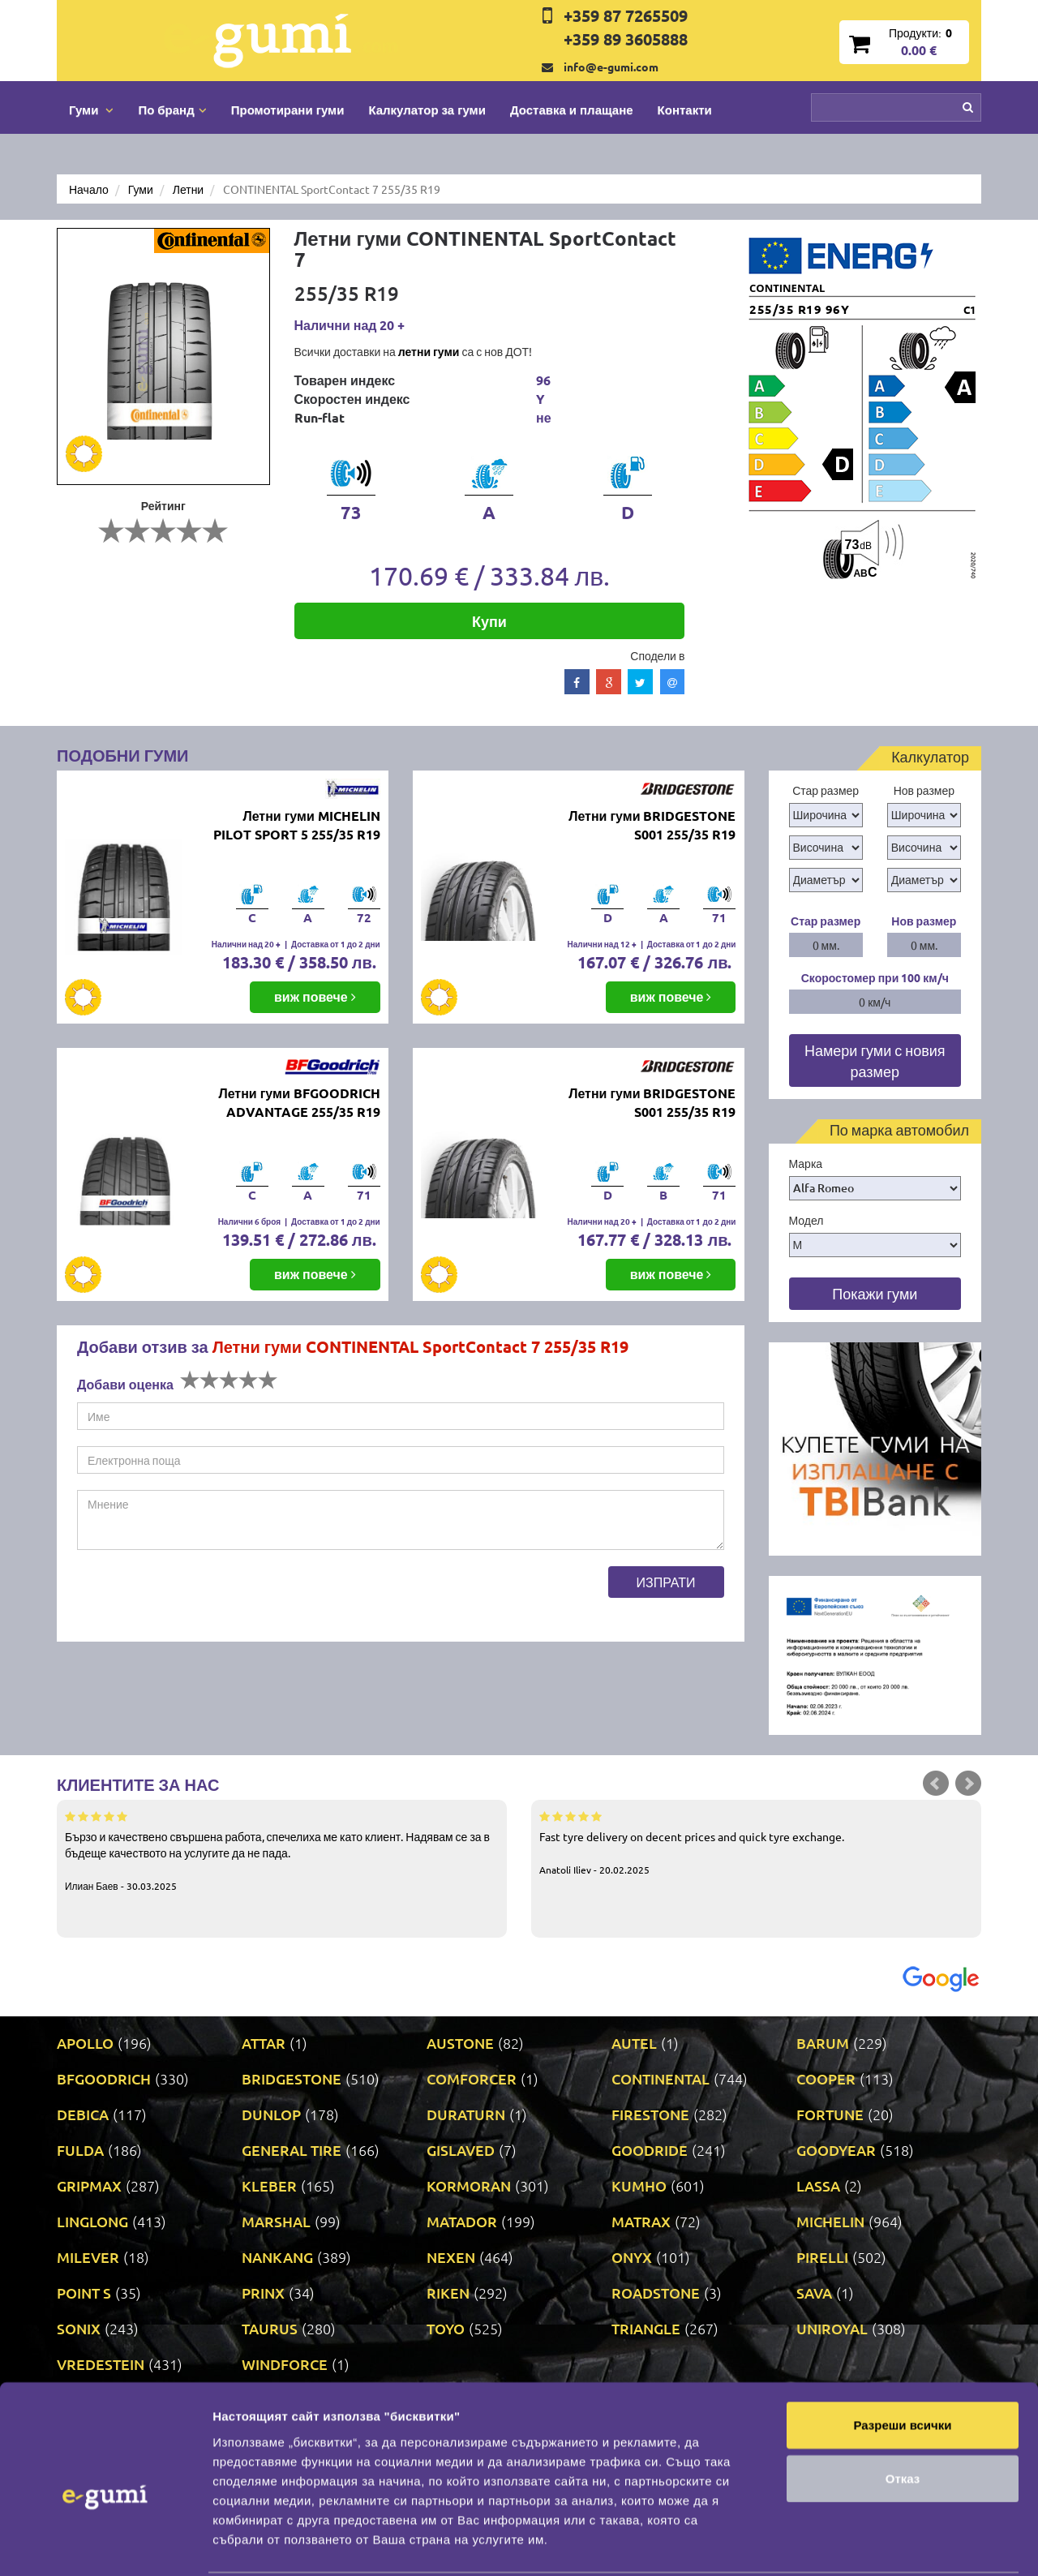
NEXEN (451, 2257)
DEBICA (83, 2114)
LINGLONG (92, 2221)
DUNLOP (271, 2114)
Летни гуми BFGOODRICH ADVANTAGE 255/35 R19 (299, 1102)
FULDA (80, 2149)
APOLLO (85, 2042)
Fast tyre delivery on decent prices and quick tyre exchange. (756, 1842)
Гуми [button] (91, 109)
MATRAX (641, 2221)
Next (968, 1784)
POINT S (84, 2292)
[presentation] (200, 1597)
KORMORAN (469, 2185)
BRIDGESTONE (291, 2078)
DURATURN (466, 2114)
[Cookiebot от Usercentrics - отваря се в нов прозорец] (105, 2544)
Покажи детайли (262, 2544)
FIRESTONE (650, 2114)
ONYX (631, 2257)
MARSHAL (276, 2221)
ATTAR (263, 2042)
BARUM (822, 2042)
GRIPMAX (89, 2185)
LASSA (818, 2185)
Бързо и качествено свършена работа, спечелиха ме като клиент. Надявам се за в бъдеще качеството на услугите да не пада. (282, 1850)
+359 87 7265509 (626, 15)
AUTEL (634, 2042)
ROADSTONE (655, 2292)
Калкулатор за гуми (427, 109)
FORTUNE (830, 2114)
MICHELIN (830, 2221)
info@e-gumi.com (611, 66)
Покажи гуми (874, 1293)
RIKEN (448, 2292)
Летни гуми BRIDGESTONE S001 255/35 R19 (652, 825)
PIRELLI (822, 2257)
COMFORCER (472, 2078)
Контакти (685, 109)
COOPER (826, 2078)
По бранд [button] (172, 109)
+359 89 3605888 (626, 38)
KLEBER (269, 2185)
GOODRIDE (649, 2149)
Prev (936, 1784)
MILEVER (88, 2257)
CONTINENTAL (660, 2078)
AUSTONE (460, 2042)
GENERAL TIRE (291, 2149)
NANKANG (277, 2257)
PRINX (263, 2292)
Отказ (903, 2394)
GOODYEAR (836, 2149)
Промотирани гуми (288, 109)
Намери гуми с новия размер (875, 1060)
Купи (489, 621)
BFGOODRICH (104, 2078)
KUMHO (639, 2185)
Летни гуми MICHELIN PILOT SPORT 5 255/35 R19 (296, 825)
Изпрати (666, 1582)
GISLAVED (461, 2149)
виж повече (315, 996)
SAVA (814, 2292)
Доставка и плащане (571, 109)
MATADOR (462, 2221)
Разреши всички (902, 2340)
